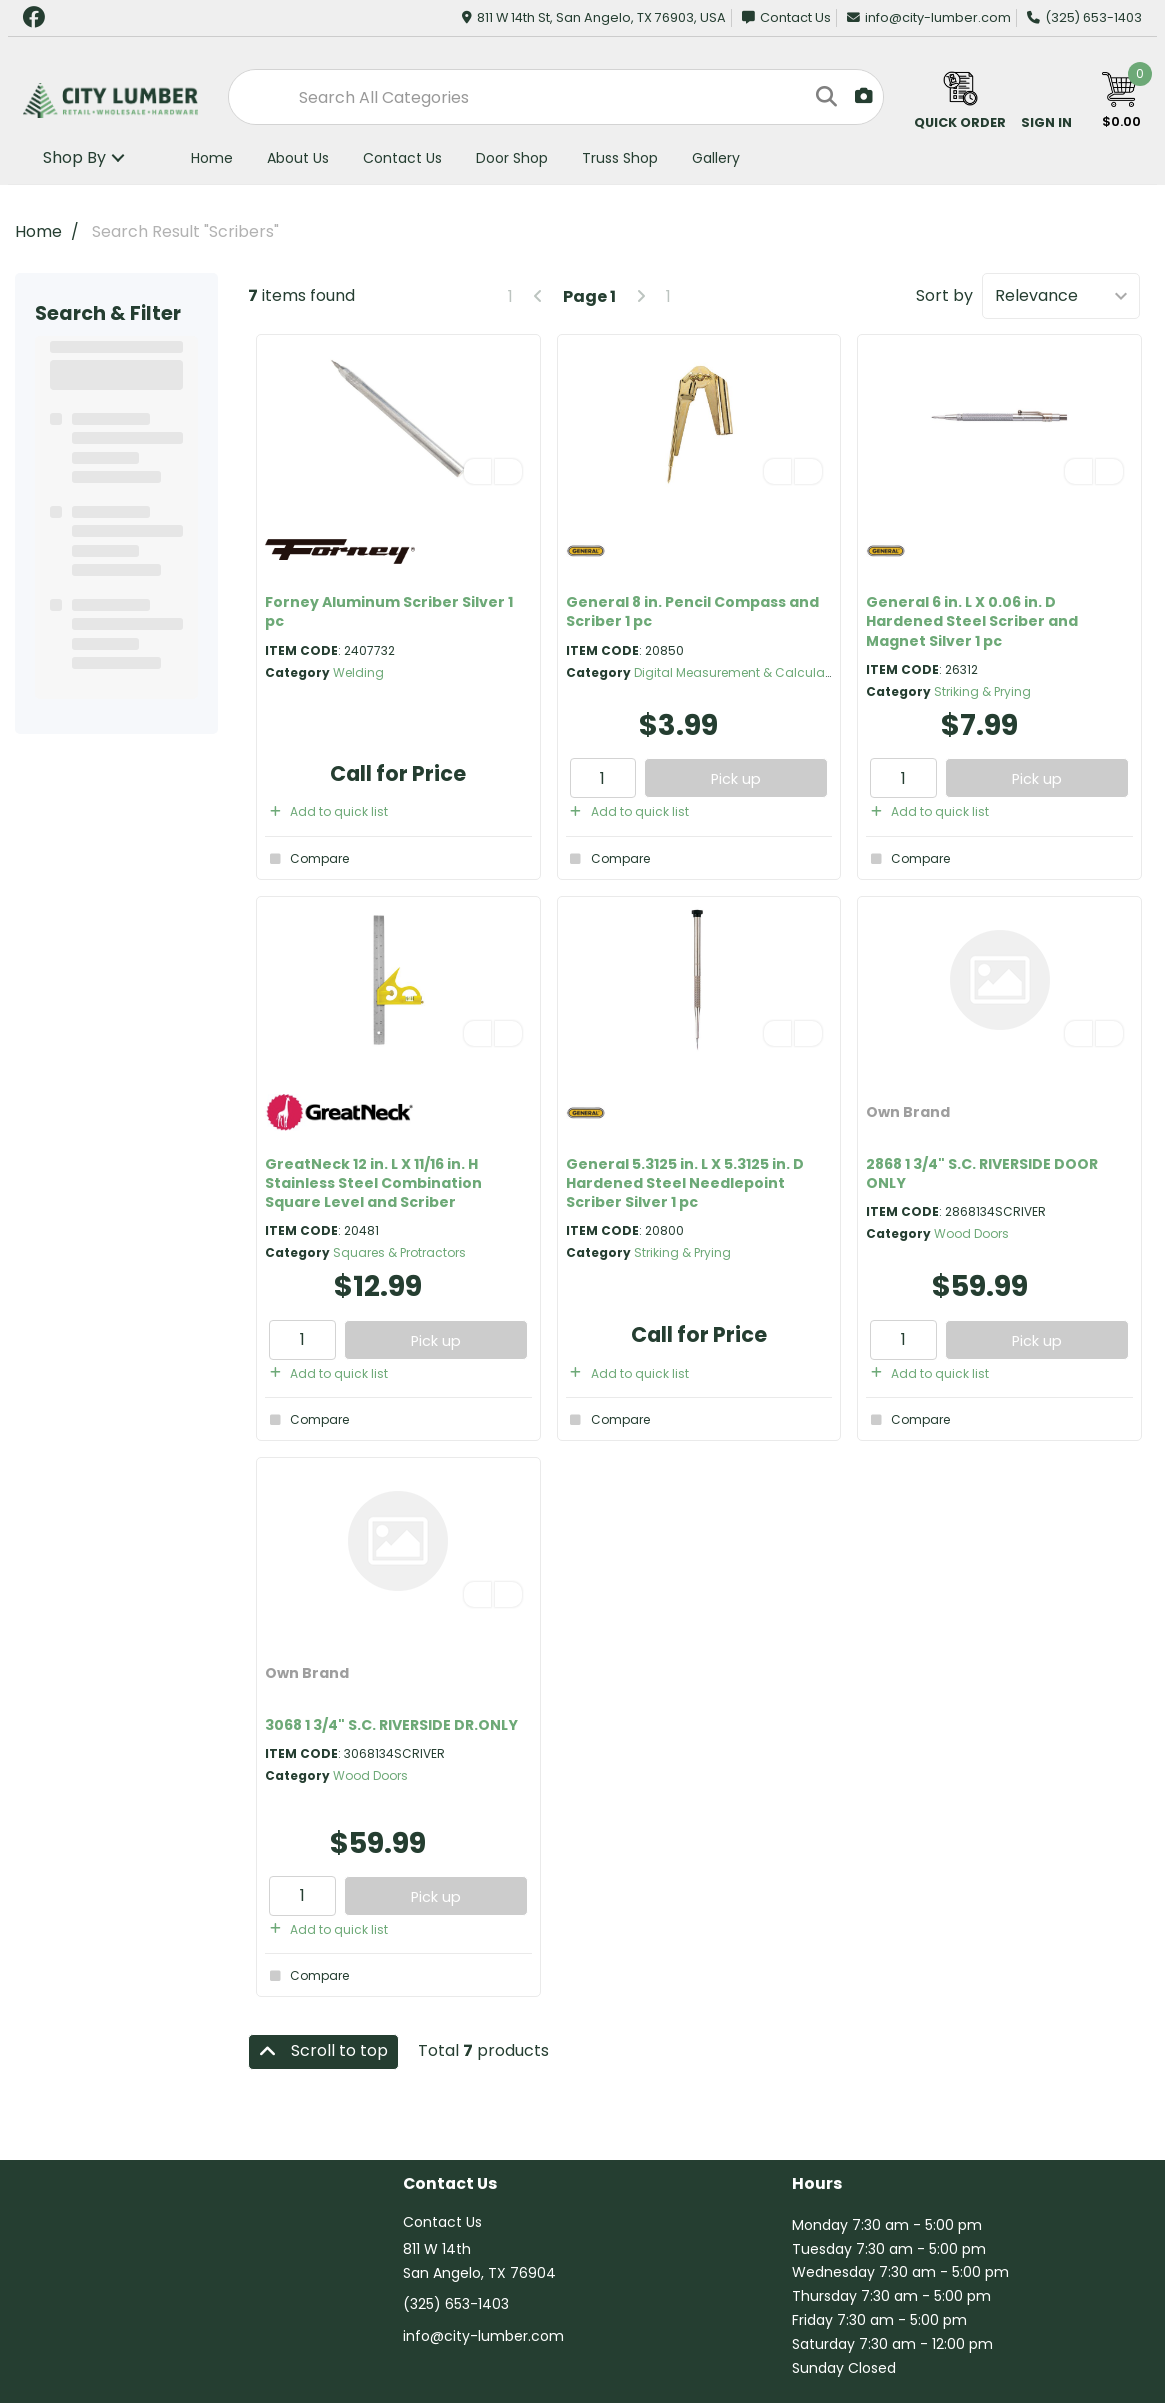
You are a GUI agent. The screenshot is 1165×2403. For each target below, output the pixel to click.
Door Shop (512, 158)
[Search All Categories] (556, 97)
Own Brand (908, 1112)
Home (212, 158)
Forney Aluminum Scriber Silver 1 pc (389, 611)
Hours (817, 2184)
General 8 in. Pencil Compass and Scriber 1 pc (692, 611)
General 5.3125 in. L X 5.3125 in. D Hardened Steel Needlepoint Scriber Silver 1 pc (685, 1183)
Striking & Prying (982, 691)
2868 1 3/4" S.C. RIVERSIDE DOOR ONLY (982, 1173)
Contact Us (786, 17)
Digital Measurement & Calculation (741, 672)
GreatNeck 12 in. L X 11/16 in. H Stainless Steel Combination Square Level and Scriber (373, 1183)
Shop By (74, 157)
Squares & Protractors (399, 1252)
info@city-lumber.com (929, 17)
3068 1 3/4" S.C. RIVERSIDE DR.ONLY (391, 1725)
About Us (298, 158)
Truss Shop (620, 158)
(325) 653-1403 (1084, 17)
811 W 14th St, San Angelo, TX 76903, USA (594, 17)
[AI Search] (864, 96)
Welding (358, 672)
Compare (307, 859)
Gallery (716, 158)
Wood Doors (971, 1233)
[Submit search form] (824, 97)
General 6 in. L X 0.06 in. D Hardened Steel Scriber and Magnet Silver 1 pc (972, 621)
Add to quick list (326, 811)
